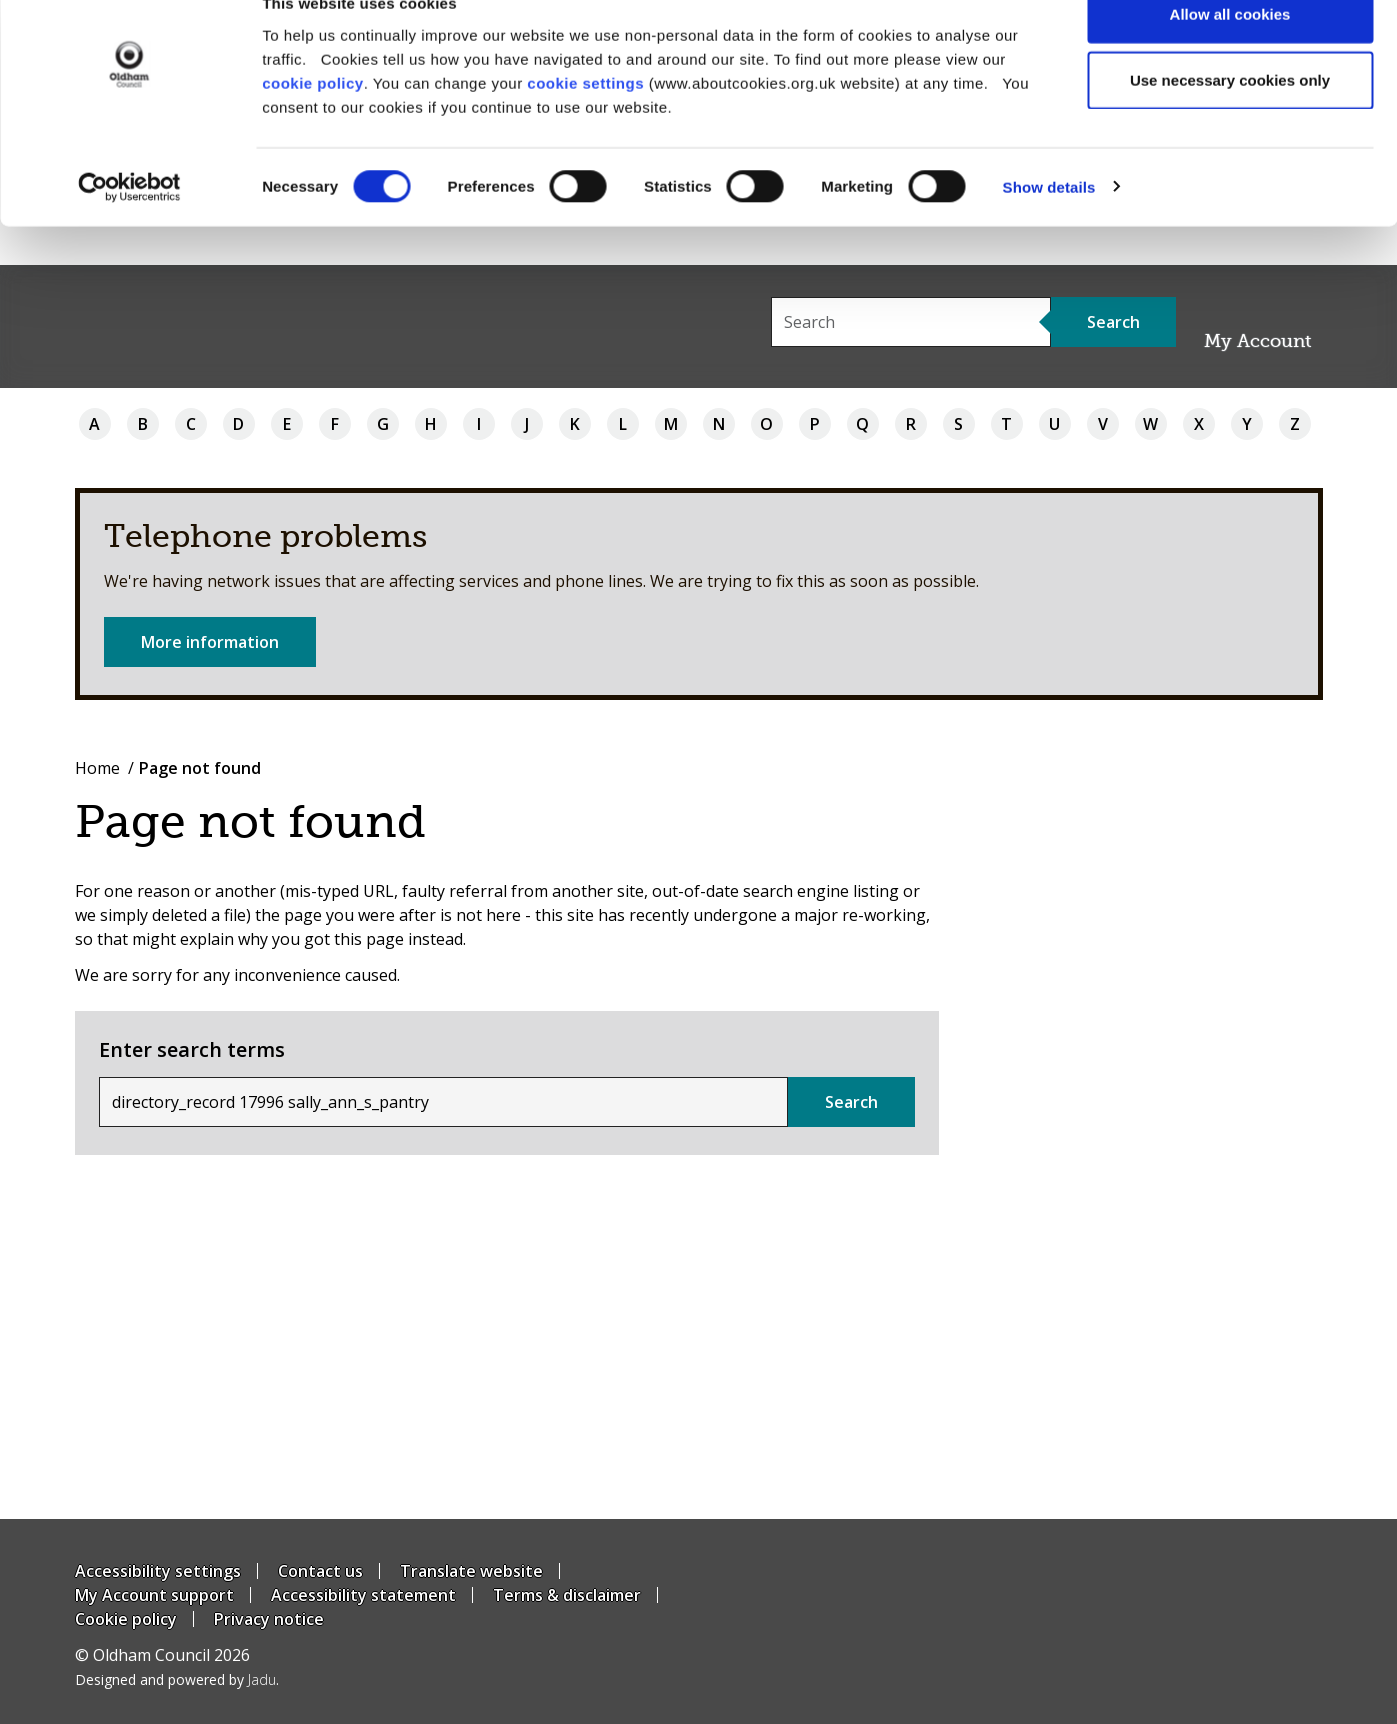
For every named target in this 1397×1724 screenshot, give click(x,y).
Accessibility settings (158, 1571)
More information (210, 642)
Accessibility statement (363, 1595)
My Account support (154, 1595)
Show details (1049, 225)
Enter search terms (192, 1049)
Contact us (320, 1571)
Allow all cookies (1230, 52)
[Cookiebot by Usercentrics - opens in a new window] (129, 226)
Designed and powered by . (177, 1679)
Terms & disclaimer (567, 1595)
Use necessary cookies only (1230, 118)
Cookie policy (126, 1619)
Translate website (471, 1571)
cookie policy (313, 120)
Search (851, 1102)
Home (97, 768)
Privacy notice (269, 1619)
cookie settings (585, 120)
